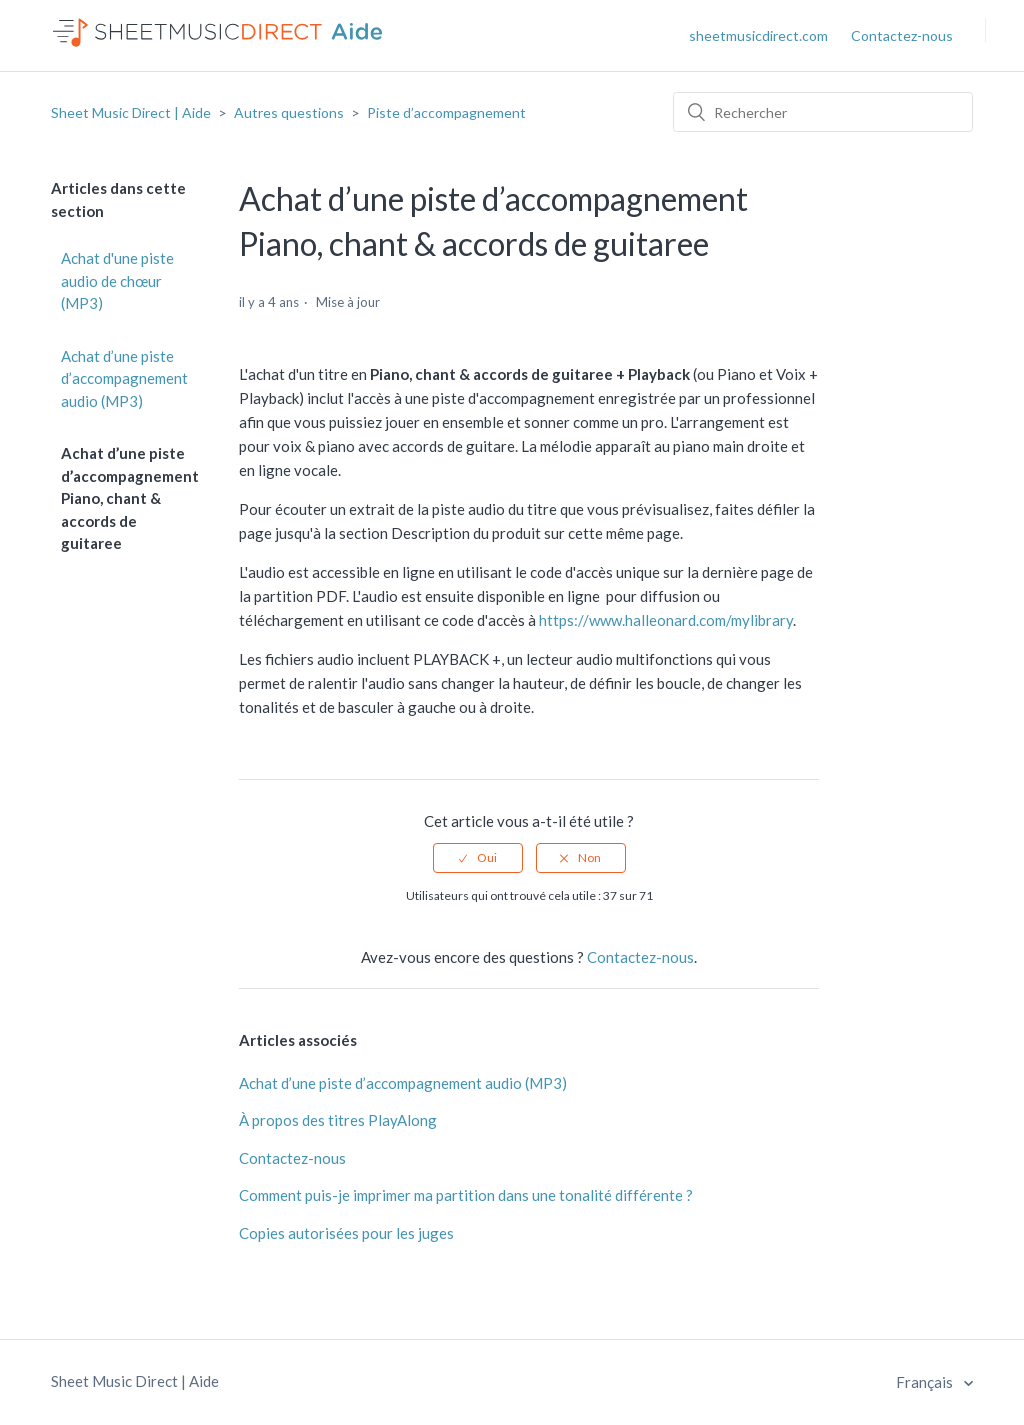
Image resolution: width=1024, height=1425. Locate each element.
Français (926, 1382)
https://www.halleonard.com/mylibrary (666, 620)
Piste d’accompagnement (446, 112)
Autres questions (289, 112)
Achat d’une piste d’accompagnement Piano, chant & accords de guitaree (130, 498)
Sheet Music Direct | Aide (131, 112)
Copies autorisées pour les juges (346, 1233)
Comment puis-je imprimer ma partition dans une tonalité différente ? (466, 1195)
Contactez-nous (902, 35)
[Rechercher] (823, 112)
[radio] (478, 858)
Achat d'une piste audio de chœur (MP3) (117, 280)
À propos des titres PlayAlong (338, 1120)
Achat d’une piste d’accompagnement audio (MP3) (124, 378)
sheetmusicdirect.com (758, 35)
